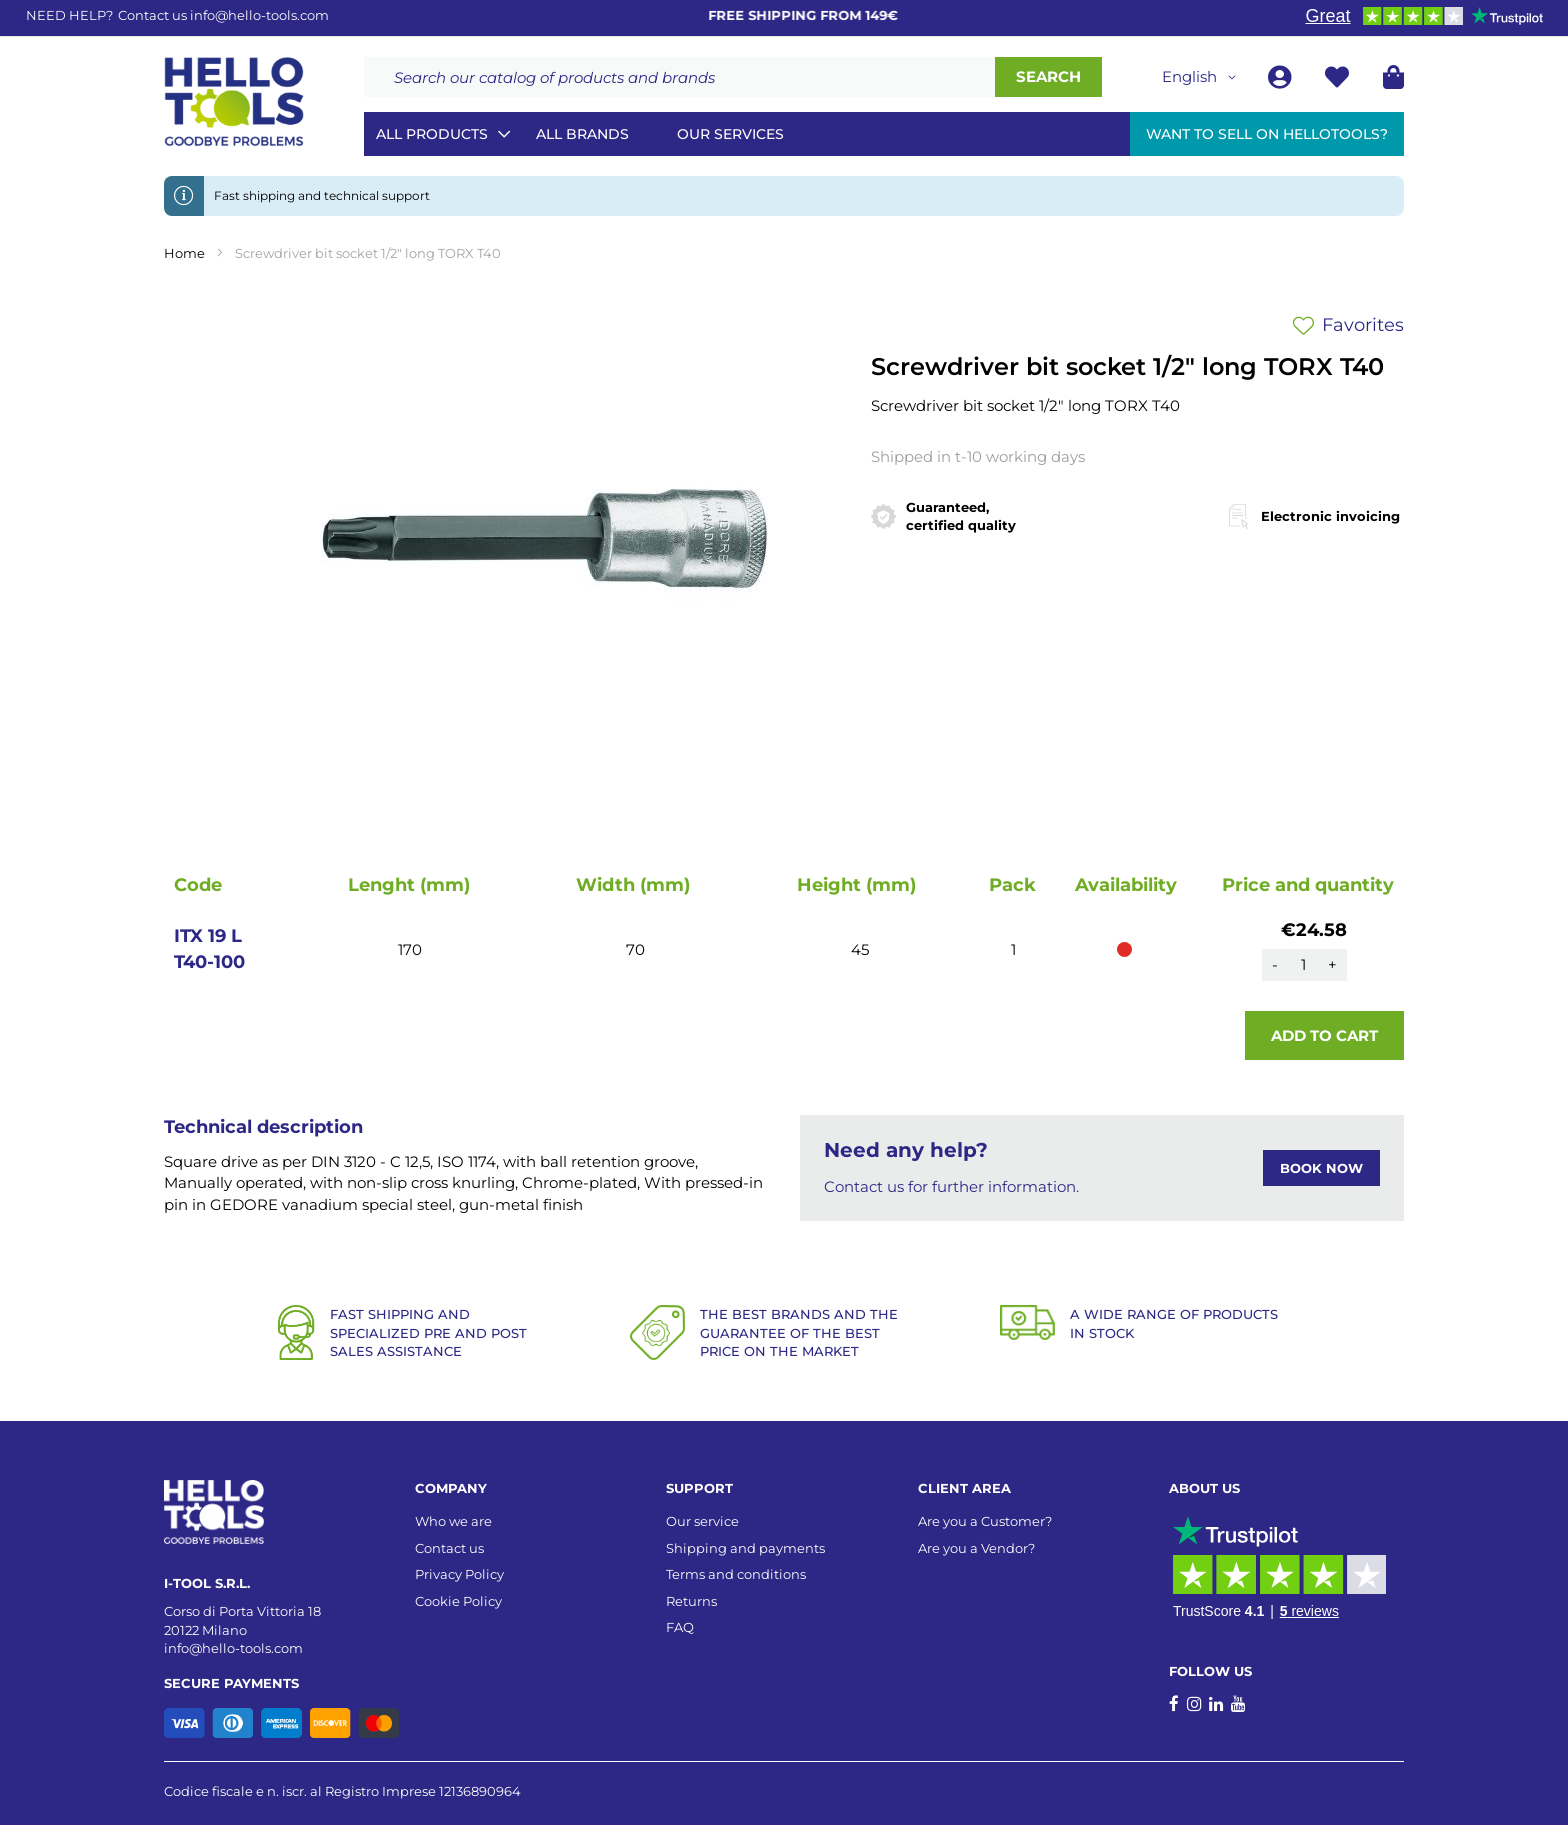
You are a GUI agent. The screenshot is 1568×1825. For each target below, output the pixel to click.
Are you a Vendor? (976, 1548)
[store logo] (234, 102)
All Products (432, 134)
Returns (691, 1601)
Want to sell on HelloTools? (1267, 134)
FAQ (680, 1627)
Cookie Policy (458, 1601)
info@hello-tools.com (259, 15)
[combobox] (679, 77)
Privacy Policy (459, 1574)
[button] (1202, 77)
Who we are (453, 1521)
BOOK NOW (1321, 1168)
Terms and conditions (736, 1574)
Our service (702, 1521)
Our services (730, 134)
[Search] (1048, 77)
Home (184, 253)
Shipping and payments (745, 1548)
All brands (582, 134)
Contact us (449, 1548)
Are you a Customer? (985, 1521)
